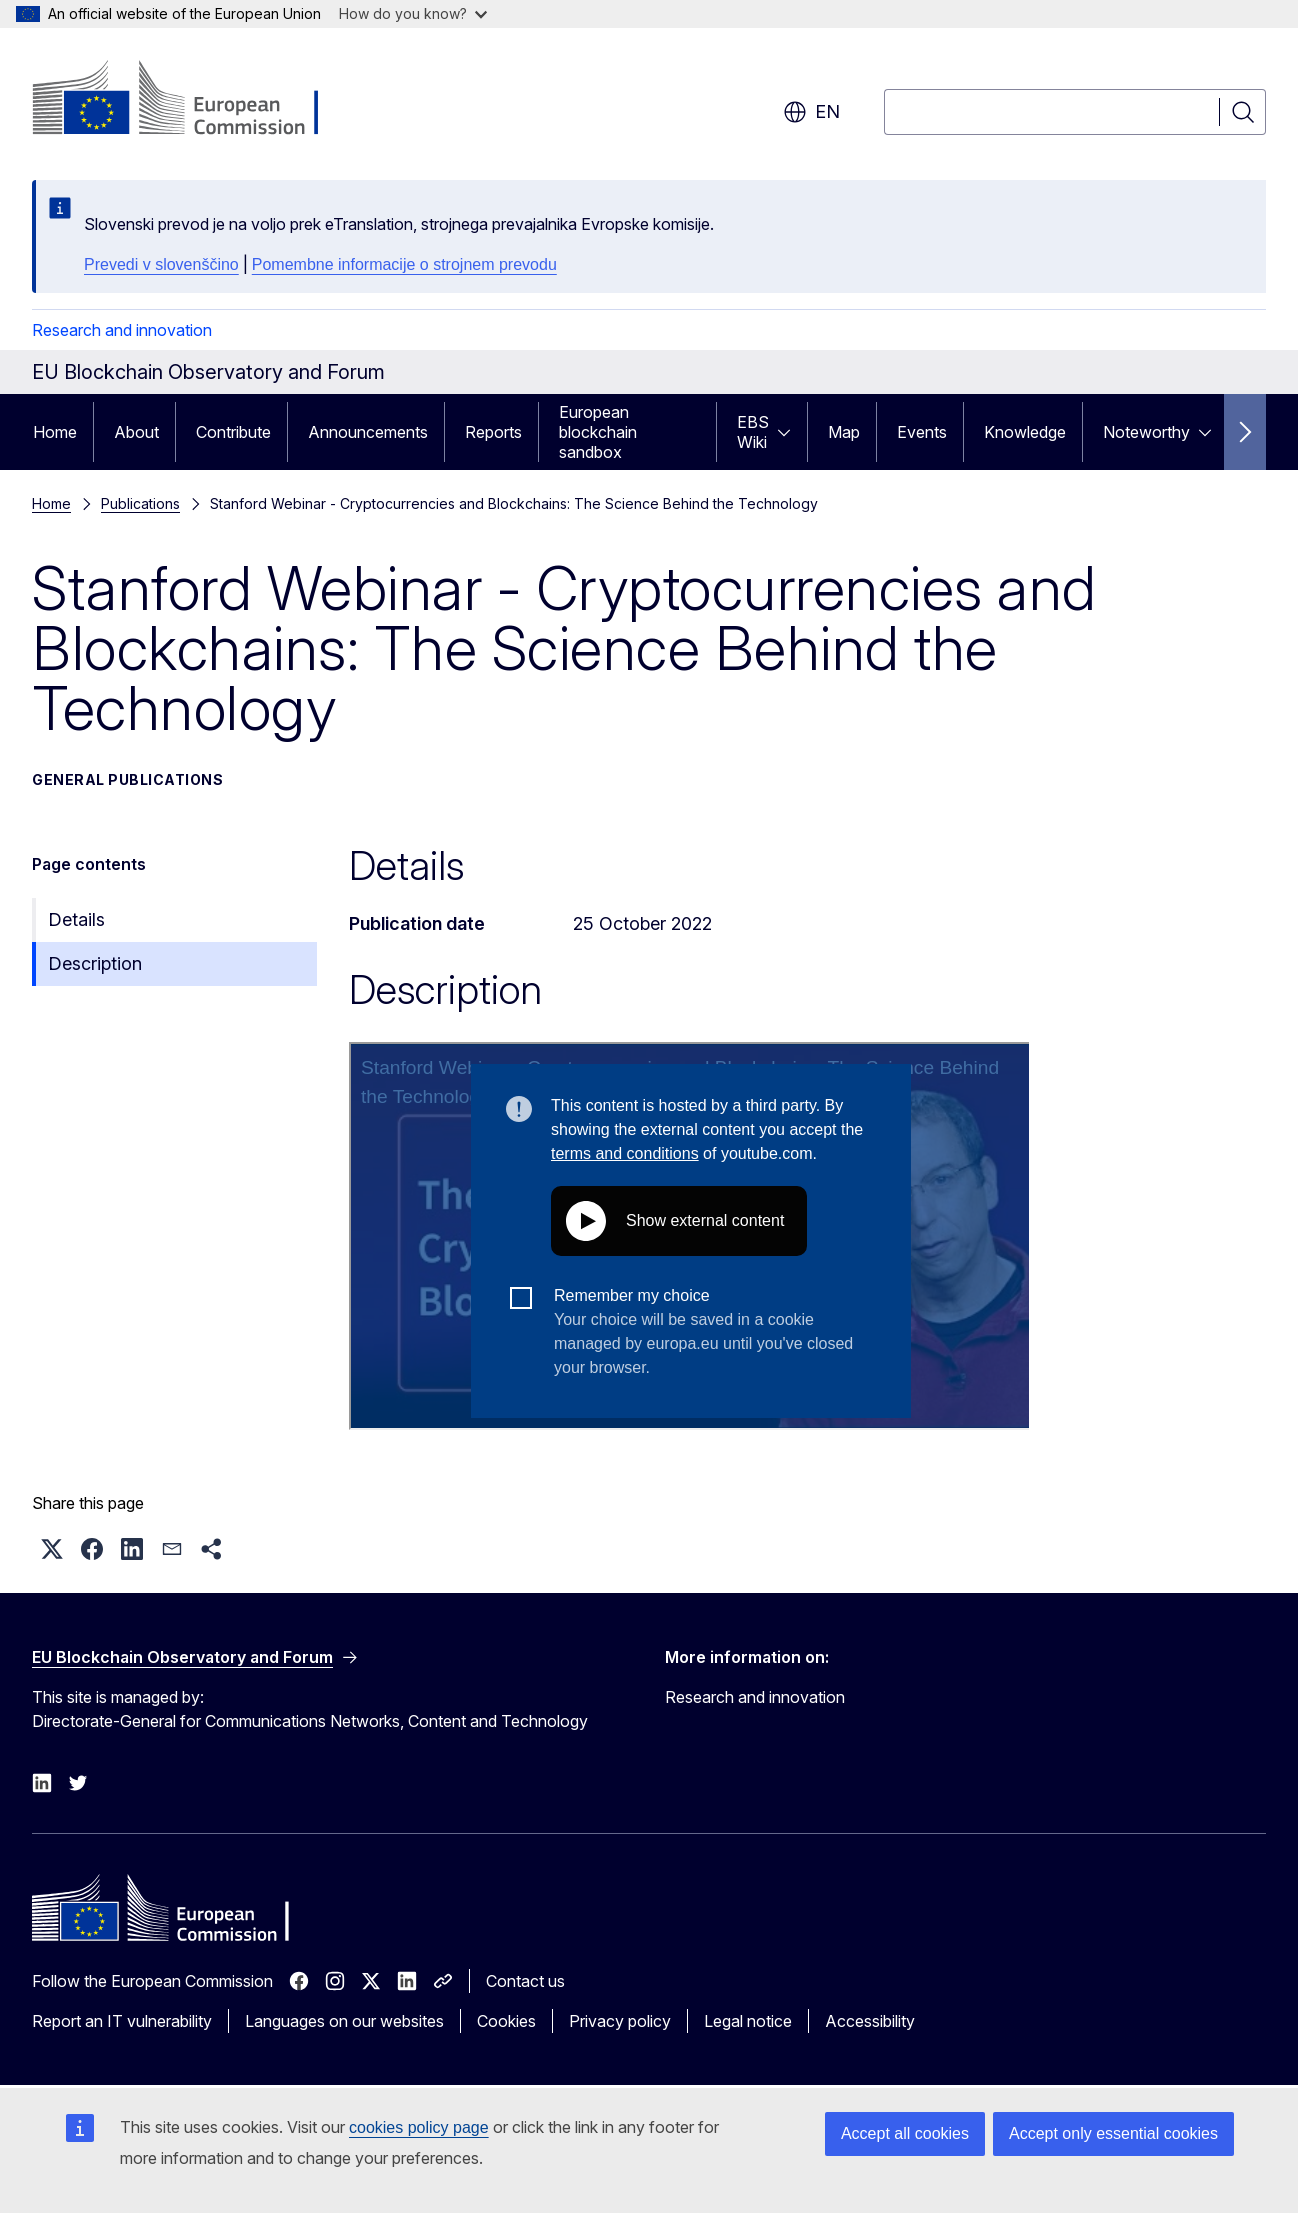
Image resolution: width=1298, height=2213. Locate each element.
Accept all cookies (905, 2133)
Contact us (525, 1981)
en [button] (811, 112)
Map (844, 432)
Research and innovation (122, 330)
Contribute (233, 432)
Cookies (506, 2021)
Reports (493, 432)
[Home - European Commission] (193, 100)
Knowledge (1025, 432)
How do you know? (413, 13)
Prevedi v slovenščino (161, 264)
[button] (52, 1549)
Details (76, 919)
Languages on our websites (344, 2021)
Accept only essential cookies (1113, 2133)
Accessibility (870, 2021)
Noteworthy (1146, 432)
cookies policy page (419, 2127)
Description (95, 963)
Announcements (368, 432)
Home (55, 432)
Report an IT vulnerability (122, 2021)
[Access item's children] (790, 432)
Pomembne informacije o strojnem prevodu (404, 264)
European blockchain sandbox (598, 432)
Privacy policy (620, 2021)
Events (922, 432)
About (136, 432)
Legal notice (748, 2021)
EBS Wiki (753, 432)
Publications (140, 503)
